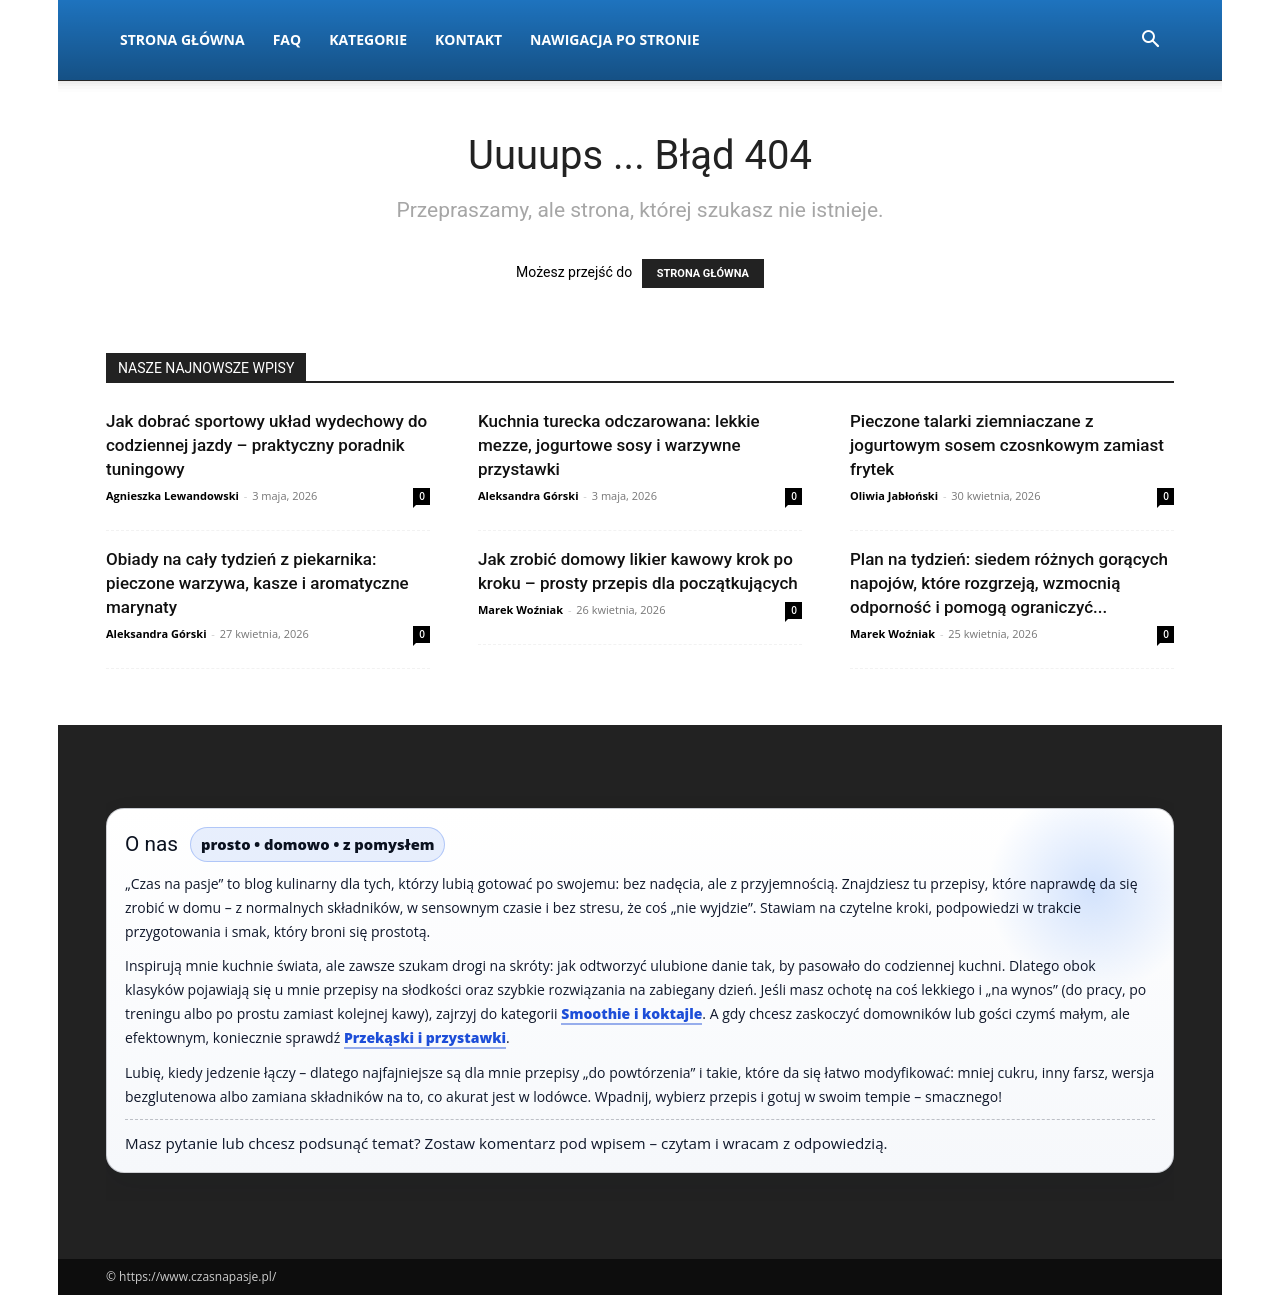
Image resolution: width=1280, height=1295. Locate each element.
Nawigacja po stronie (615, 39)
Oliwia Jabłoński (894, 495)
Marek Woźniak (520, 609)
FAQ (287, 39)
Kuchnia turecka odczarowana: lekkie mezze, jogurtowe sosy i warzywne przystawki (619, 445)
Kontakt (468, 39)
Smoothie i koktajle (631, 1013)
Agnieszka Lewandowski (172, 495)
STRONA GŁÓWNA (703, 273)
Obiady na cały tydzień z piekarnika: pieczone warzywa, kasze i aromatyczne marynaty (257, 583)
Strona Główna (182, 39)
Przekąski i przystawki (425, 1037)
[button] (1150, 41)
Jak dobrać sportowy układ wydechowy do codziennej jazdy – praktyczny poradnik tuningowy (266, 445)
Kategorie (368, 39)
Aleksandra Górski (528, 495)
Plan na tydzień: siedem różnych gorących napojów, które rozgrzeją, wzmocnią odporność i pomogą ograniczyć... (1009, 583)
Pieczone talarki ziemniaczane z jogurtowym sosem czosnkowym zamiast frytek (1007, 445)
